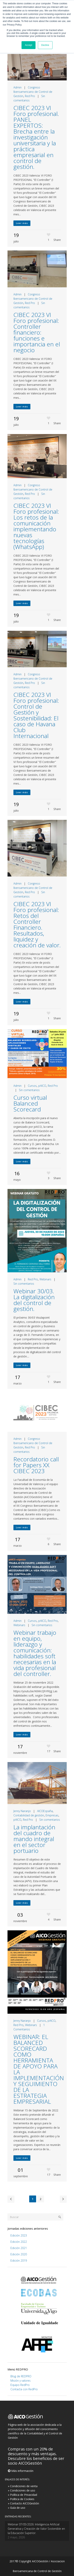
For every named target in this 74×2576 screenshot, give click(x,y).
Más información (21, 2471)
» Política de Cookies (21, 2499)
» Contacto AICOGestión (23, 2503)
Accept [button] (28, 45)
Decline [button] (45, 45)
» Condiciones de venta (22, 2486)
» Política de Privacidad (22, 2495)
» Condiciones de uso (21, 2490)
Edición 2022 (18, 2242)
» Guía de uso (16, 2508)
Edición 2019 (18, 2260)
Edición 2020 (18, 2254)
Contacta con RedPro (24, 2389)
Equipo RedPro (20, 2385)
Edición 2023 (18, 2235)
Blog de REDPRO (20, 2376)
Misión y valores (20, 2380)
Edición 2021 (18, 2248)
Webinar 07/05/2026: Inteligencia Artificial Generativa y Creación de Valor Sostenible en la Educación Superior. (36, 2528)
